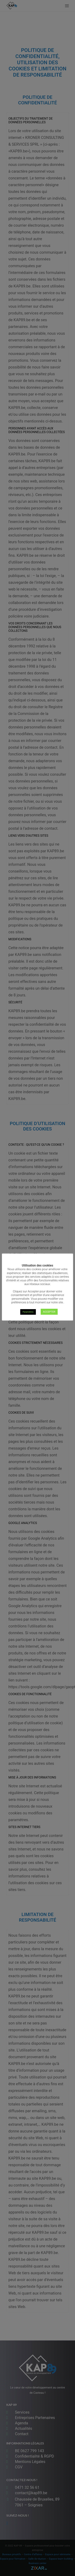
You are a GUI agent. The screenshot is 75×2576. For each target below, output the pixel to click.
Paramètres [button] (28, 1312)
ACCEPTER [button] (49, 1311)
